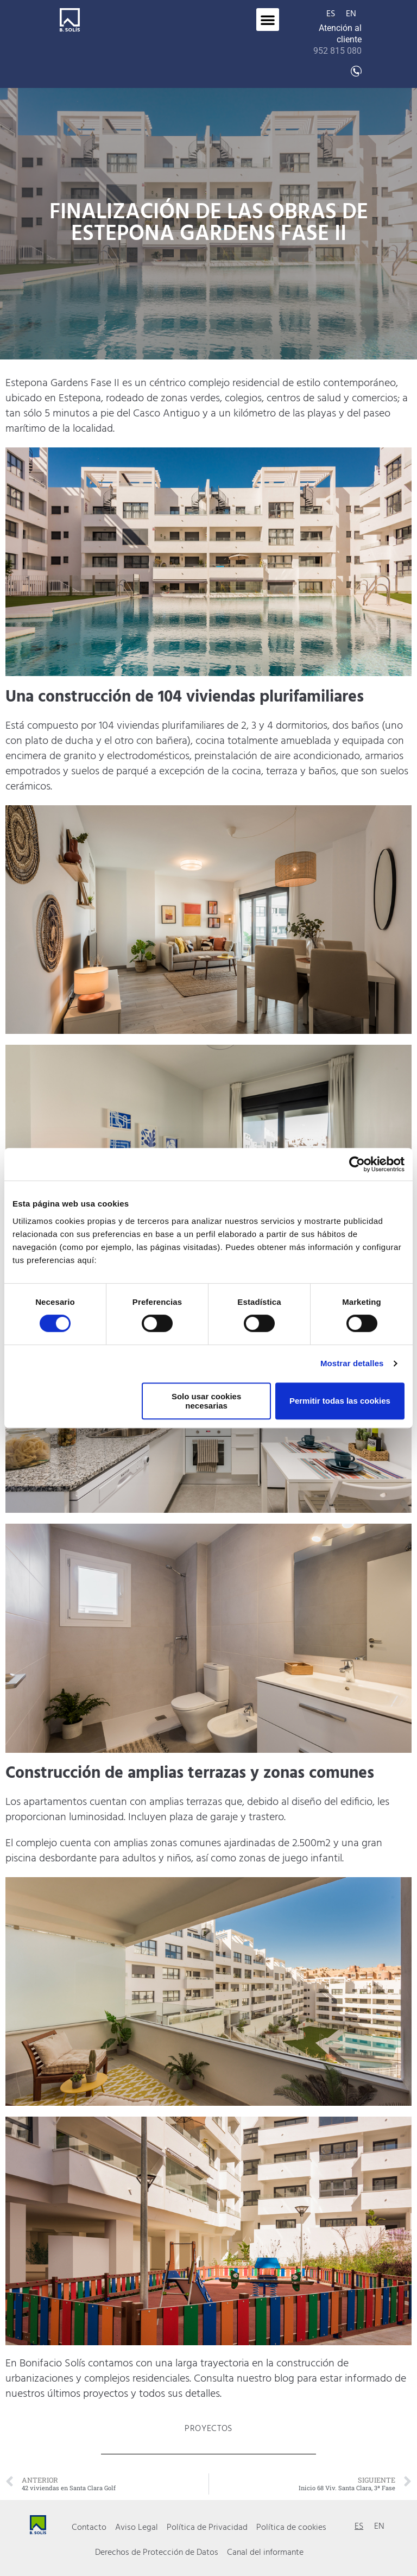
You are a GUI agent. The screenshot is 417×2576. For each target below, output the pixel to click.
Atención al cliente (337, 39)
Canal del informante (265, 2553)
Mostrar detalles (352, 1363)
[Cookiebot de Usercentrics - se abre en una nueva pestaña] (357, 1164)
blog (284, 2379)
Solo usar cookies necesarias (206, 1401)
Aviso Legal (136, 2528)
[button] (267, 19)
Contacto (89, 2528)
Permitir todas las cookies (339, 1400)
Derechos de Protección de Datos (156, 2553)
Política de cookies (291, 2528)
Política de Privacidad (207, 2528)
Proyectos (208, 2429)
